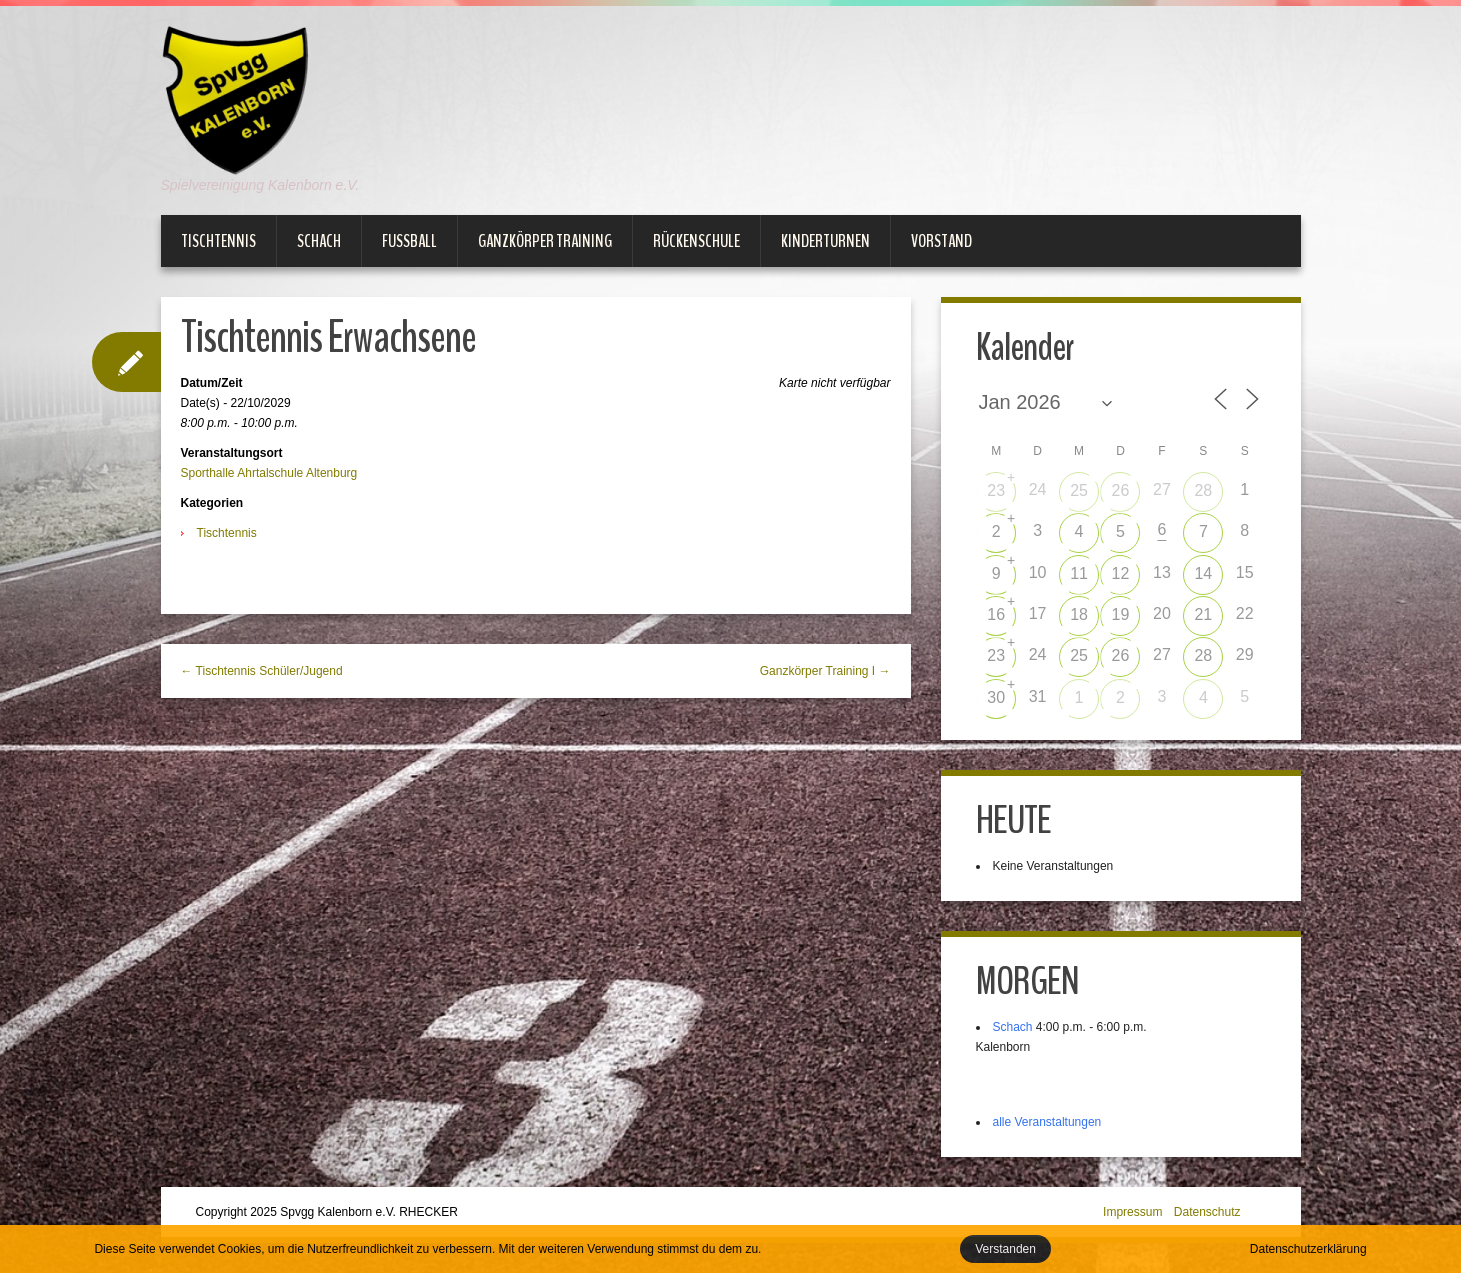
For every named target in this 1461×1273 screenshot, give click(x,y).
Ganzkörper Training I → (825, 671)
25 (1079, 490)
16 (996, 614)
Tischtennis (218, 241)
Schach (319, 241)
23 (996, 490)
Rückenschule (696, 241)
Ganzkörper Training (545, 241)
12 (1121, 573)
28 (1203, 490)
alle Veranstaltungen (1047, 1122)
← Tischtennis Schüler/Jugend (262, 671)
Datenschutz (1207, 1212)
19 (1121, 614)
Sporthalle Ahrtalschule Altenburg (269, 473)
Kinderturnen (825, 241)
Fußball (409, 241)
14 (1203, 573)
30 (996, 697)
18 (1079, 614)
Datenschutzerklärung (1308, 1249)
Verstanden (1005, 1249)
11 (1079, 573)
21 (1203, 614)
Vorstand (941, 241)
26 (1121, 490)
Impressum (1132, 1212)
